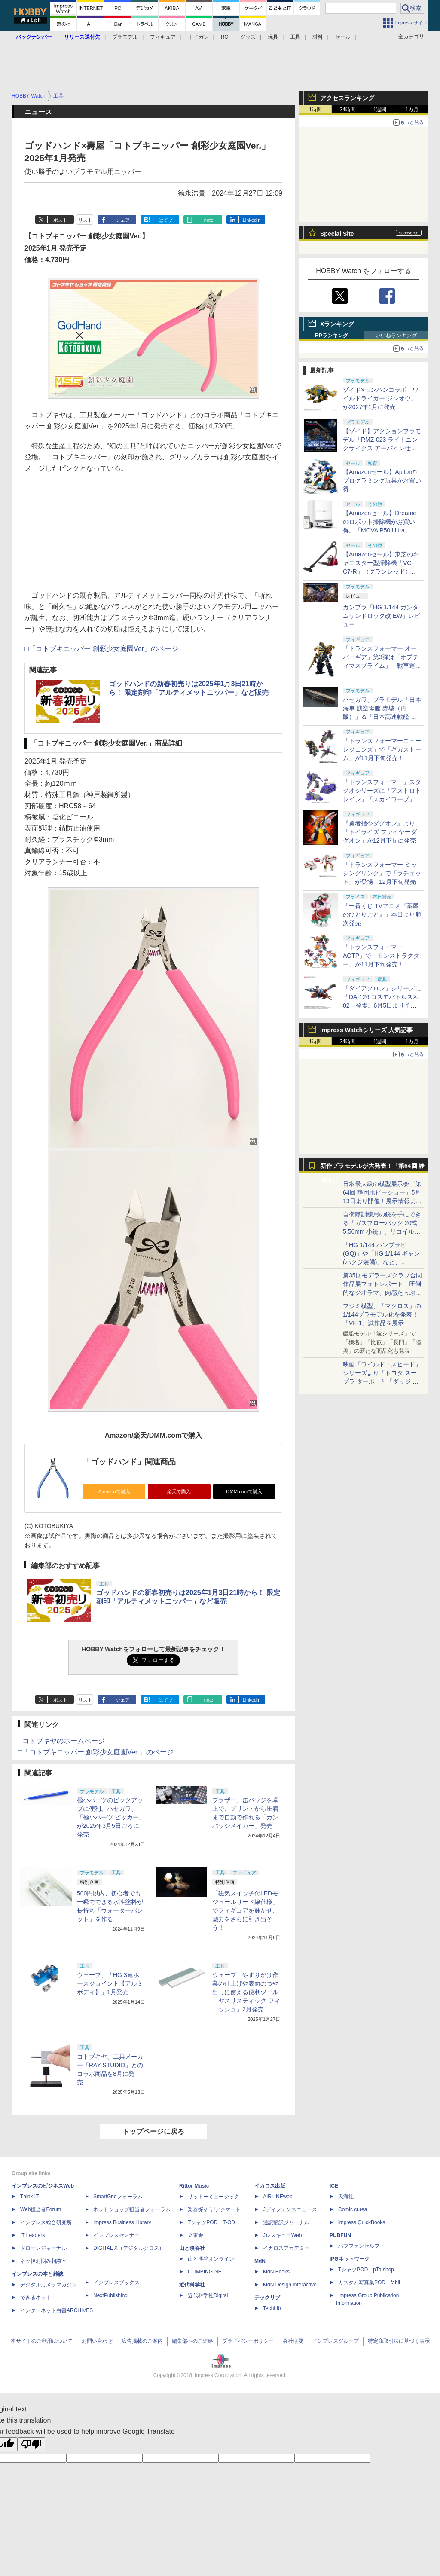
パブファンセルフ (358, 2246)
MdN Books (276, 2272)
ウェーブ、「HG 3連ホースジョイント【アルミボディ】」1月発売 (110, 1983)
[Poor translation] (31, 2444)
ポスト (60, 220)
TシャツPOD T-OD (211, 2222)
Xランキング (337, 324)
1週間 (380, 110)
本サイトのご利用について (42, 2341)
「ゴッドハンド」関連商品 (129, 1462)
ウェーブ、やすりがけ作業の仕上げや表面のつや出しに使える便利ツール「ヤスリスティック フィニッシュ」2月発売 (246, 1992)
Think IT (29, 2197)
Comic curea (352, 2209)
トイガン (198, 37)
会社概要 (293, 2341)
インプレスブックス (116, 2283)
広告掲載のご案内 (142, 2341)
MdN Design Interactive (290, 2285)
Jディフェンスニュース (290, 2209)
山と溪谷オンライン (211, 2259)
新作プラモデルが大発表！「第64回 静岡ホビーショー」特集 (372, 1167)
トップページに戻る (153, 2131)
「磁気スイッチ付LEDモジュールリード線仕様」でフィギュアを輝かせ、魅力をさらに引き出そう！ (245, 1910)
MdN (260, 2261)
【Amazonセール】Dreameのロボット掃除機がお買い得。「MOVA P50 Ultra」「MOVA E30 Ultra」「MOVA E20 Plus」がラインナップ (382, 530)
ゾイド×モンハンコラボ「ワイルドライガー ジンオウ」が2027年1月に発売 (381, 398)
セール (343, 37)
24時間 (347, 110)
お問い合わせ (97, 2341)
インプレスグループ (335, 2341)
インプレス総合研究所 (46, 2222)
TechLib (272, 2308)
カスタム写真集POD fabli (369, 2283)
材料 (317, 37)
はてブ (166, 220)
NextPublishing (110, 2295)
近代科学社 (192, 2285)
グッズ (248, 37)
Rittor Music (194, 2186)
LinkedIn (252, 220)
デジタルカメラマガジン (48, 2285)
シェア (123, 220)
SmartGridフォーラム (118, 2197)
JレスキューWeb (282, 2235)
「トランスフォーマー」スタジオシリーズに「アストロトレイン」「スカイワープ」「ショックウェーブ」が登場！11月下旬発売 (382, 799)
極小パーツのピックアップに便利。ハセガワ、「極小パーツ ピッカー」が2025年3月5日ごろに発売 (111, 1817)
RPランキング (331, 336)
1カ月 (412, 110)
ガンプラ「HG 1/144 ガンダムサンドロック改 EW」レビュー (381, 616)
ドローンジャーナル (43, 2248)
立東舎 (195, 2235)
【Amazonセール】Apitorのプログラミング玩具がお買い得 (382, 480)
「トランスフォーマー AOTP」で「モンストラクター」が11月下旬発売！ (381, 956)
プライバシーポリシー (248, 2341)
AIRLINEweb (278, 2197)
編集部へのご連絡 (192, 2341)
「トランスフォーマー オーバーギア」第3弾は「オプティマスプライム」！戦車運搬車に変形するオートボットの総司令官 (382, 665)
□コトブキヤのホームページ (61, 1741)
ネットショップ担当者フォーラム (132, 2209)
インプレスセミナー (116, 2235)
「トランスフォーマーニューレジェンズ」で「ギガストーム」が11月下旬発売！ (382, 749)
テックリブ (267, 2298)
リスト (85, 220)
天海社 (346, 2197)
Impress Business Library (122, 2222)
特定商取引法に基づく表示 (399, 2341)
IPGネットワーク (350, 2259)
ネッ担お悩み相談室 (43, 2261)
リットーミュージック (213, 2197)
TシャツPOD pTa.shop (366, 2270)
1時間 (315, 110)
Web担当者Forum (40, 2209)
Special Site (337, 233)
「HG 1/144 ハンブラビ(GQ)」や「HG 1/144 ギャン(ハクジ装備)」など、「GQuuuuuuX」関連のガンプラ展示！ (381, 1262)
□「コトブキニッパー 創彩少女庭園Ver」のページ (101, 648)
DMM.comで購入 (244, 1491)
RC (224, 37)
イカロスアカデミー (286, 2248)
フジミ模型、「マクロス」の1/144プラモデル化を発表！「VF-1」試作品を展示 (382, 1314)
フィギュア (163, 37)
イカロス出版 (269, 2186)
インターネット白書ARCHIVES (56, 2310)
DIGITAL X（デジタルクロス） (128, 2248)
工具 (295, 37)
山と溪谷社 (192, 2248)
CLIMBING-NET (206, 2272)
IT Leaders (32, 2235)
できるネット (35, 2298)
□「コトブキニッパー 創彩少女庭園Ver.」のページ (96, 1752)
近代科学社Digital (208, 2295)
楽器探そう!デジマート (214, 2209)
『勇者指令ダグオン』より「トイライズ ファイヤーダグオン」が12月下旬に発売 (380, 832)
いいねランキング (396, 336)
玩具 (273, 37)
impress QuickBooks (361, 2222)
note (208, 220)
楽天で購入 (179, 1491)
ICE (334, 2186)
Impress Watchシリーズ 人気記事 (366, 1030)
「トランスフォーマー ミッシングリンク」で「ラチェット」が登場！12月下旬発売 (382, 873)
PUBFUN (340, 2235)
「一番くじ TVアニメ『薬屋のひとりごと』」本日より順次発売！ (382, 914)
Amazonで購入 (114, 1491)
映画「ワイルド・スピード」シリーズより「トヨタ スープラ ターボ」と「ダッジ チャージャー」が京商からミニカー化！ (382, 1381)
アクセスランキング (347, 98)
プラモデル (125, 37)
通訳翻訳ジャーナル (286, 2222)
